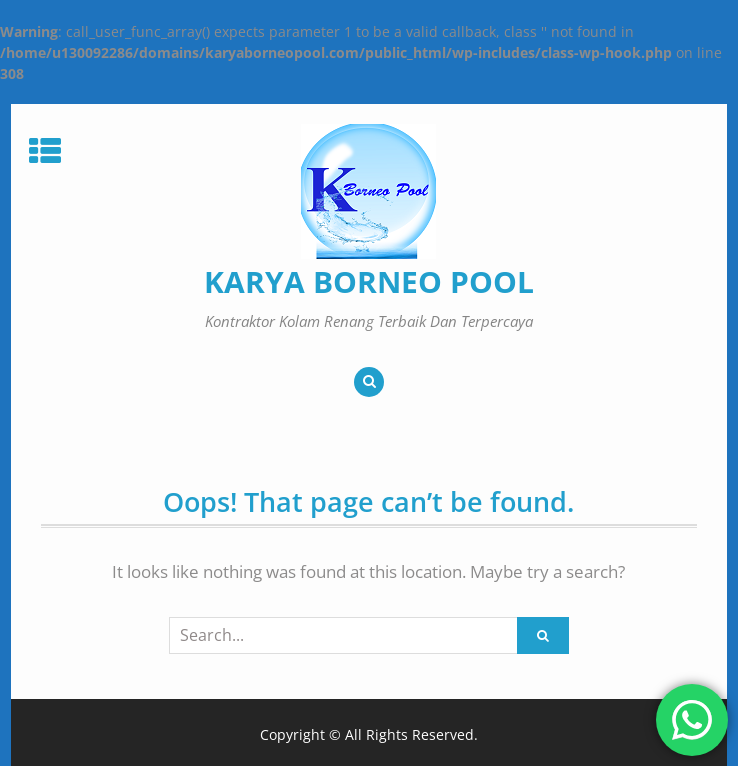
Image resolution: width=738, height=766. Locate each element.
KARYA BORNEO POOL (369, 281)
